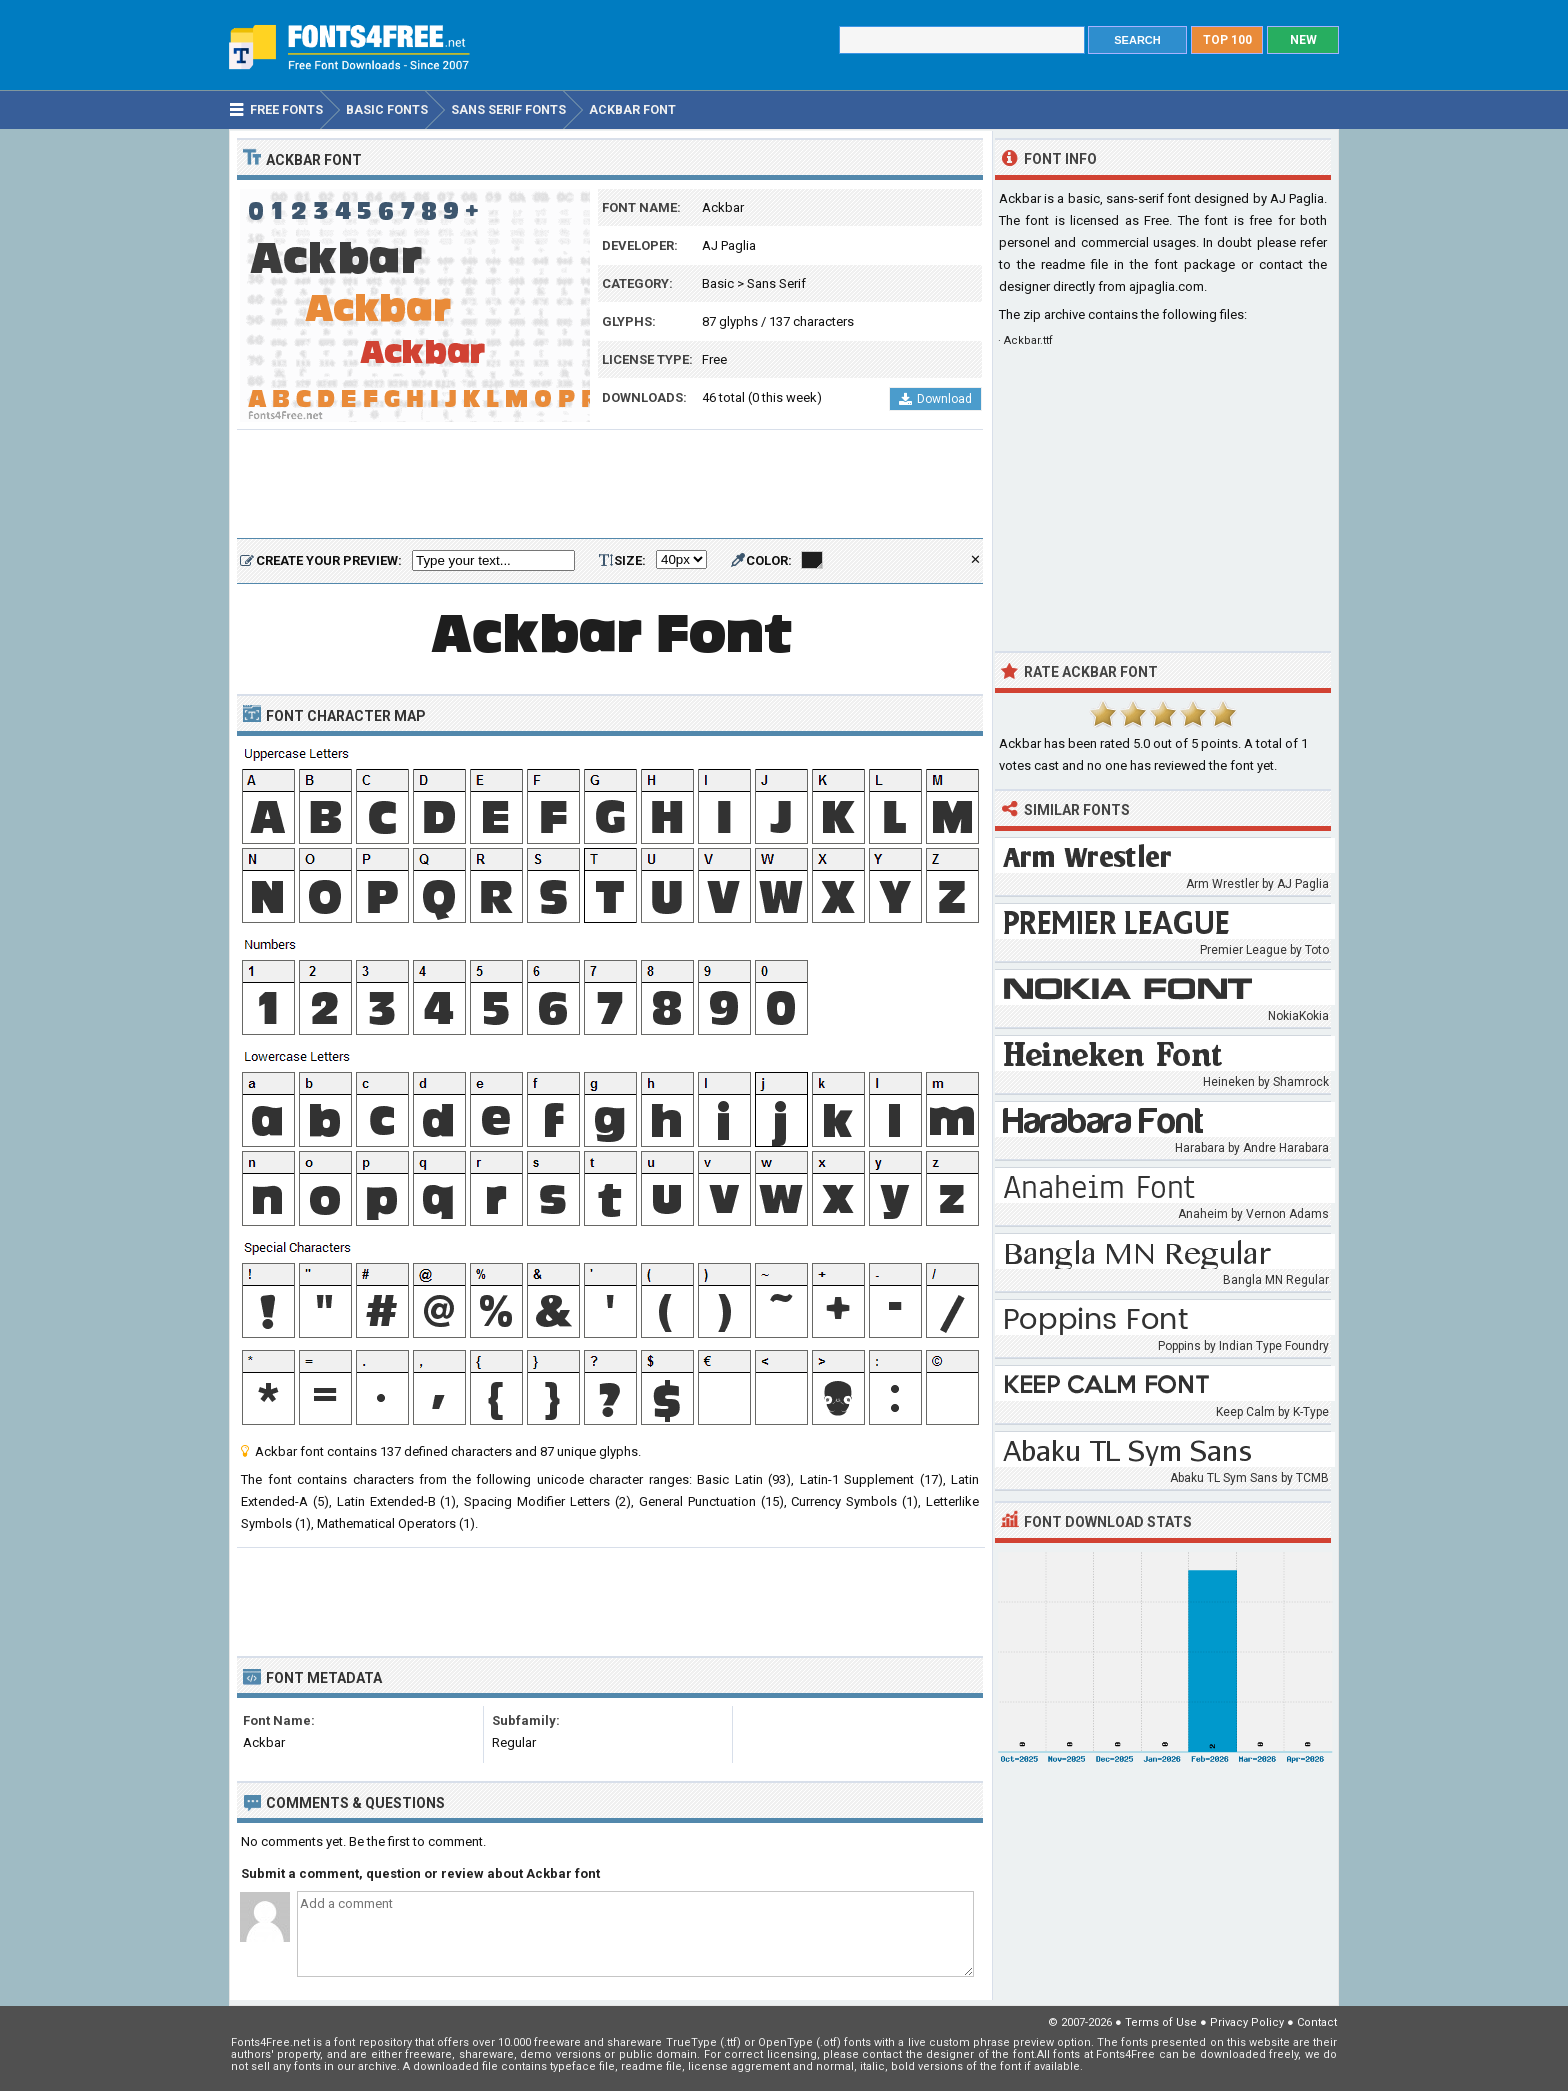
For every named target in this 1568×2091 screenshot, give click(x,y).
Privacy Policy (1247, 2022)
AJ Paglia (729, 245)
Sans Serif (776, 283)
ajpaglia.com (1166, 286)
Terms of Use (1161, 2022)
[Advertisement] (610, 485)
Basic (718, 283)
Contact (1317, 2022)
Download (935, 399)
